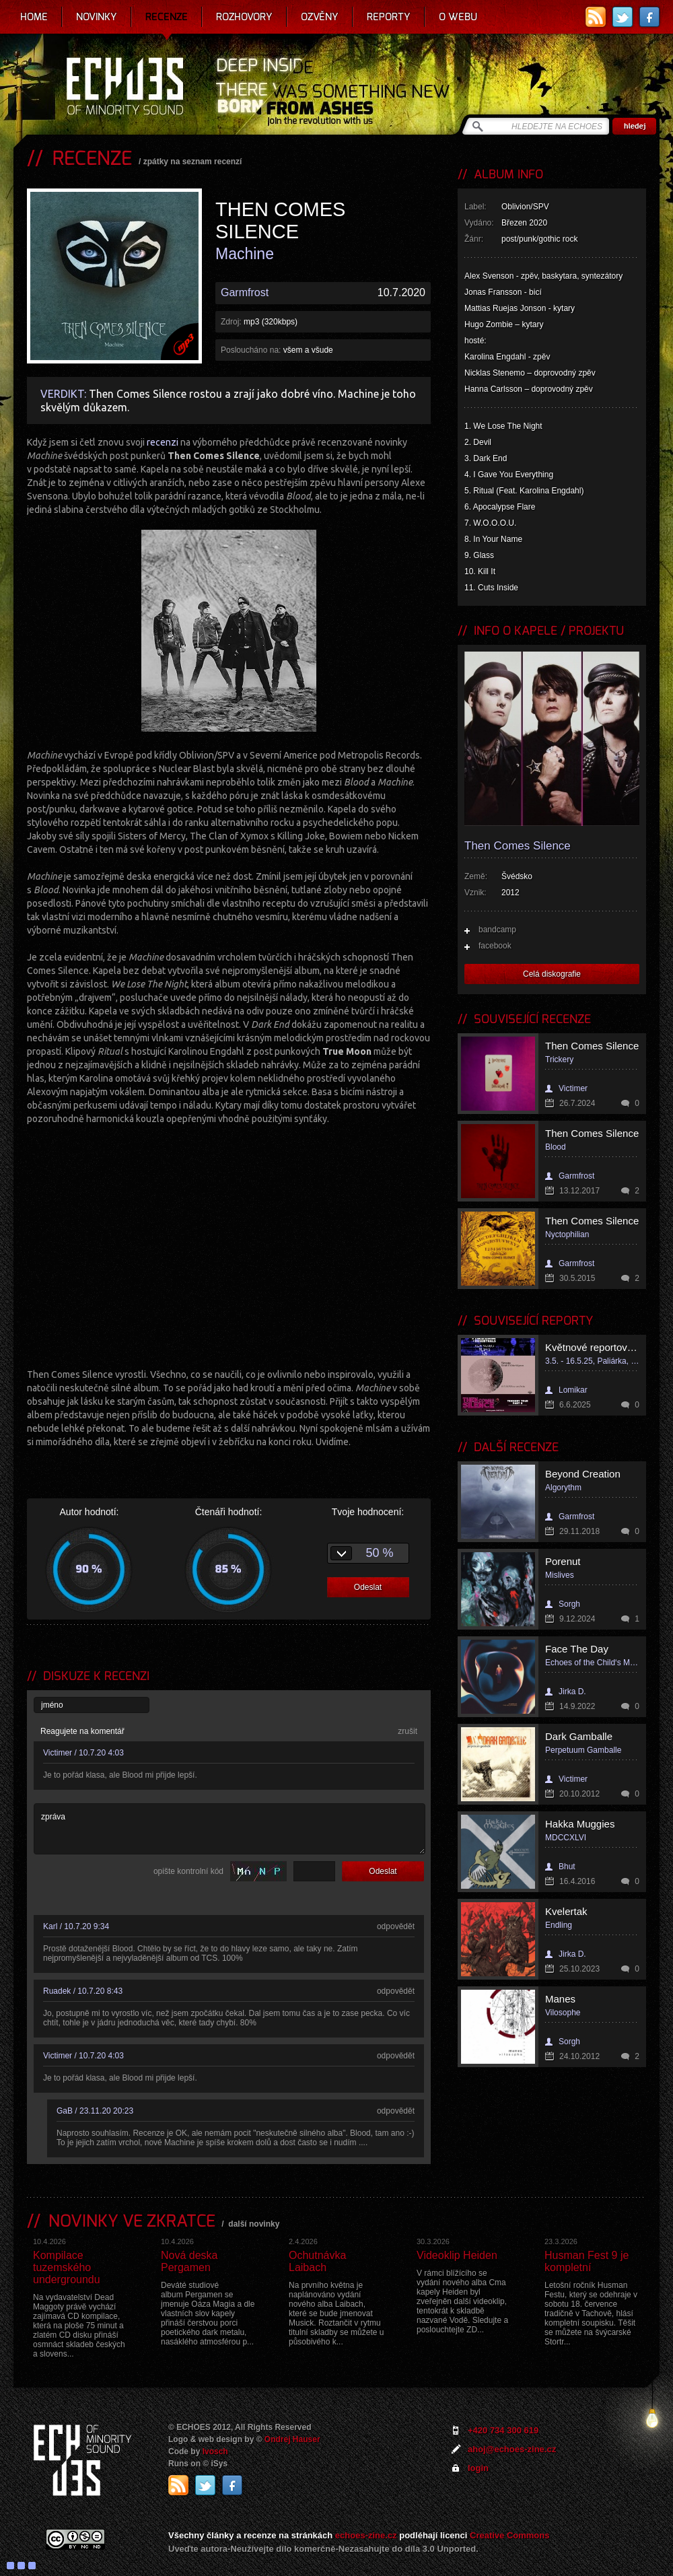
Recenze (166, 17)
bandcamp (497, 929)
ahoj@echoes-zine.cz (512, 2449)
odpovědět (396, 1926)
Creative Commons (509, 2535)
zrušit (407, 1731)
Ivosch (215, 2451)
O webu (458, 17)
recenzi (162, 442)
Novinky (96, 17)
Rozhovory (244, 17)
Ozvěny (320, 17)
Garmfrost (245, 292)
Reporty (389, 17)
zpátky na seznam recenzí (192, 161)
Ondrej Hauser (292, 2439)
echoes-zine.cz (366, 2535)
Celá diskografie (552, 974)
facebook (495, 945)
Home (34, 17)
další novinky (253, 2224)
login (478, 2468)
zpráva (229, 1828)
